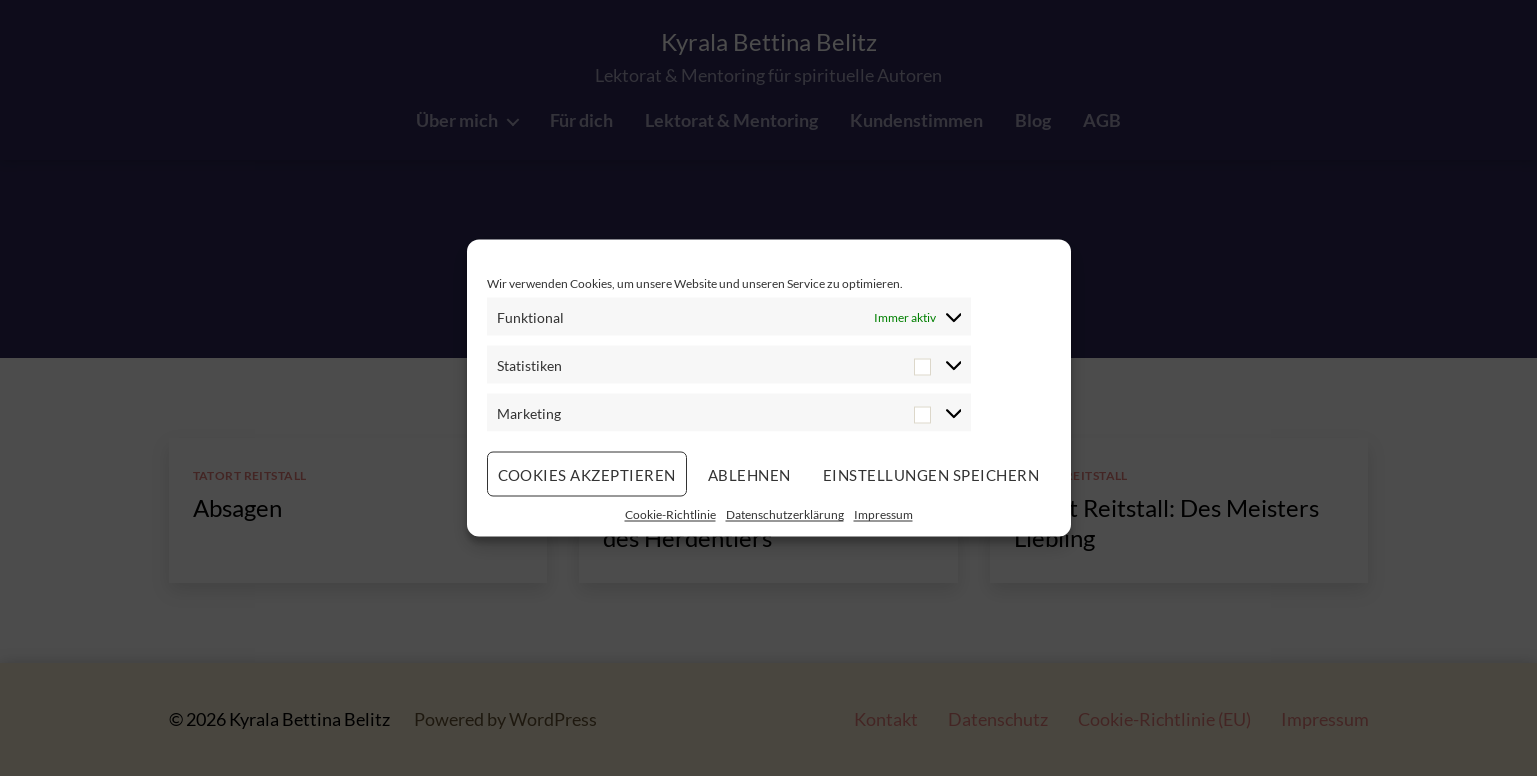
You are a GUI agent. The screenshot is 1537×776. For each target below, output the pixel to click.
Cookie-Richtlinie (670, 514)
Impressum (883, 514)
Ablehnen (749, 474)
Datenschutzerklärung (785, 514)
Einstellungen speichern (931, 474)
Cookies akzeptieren (587, 474)
